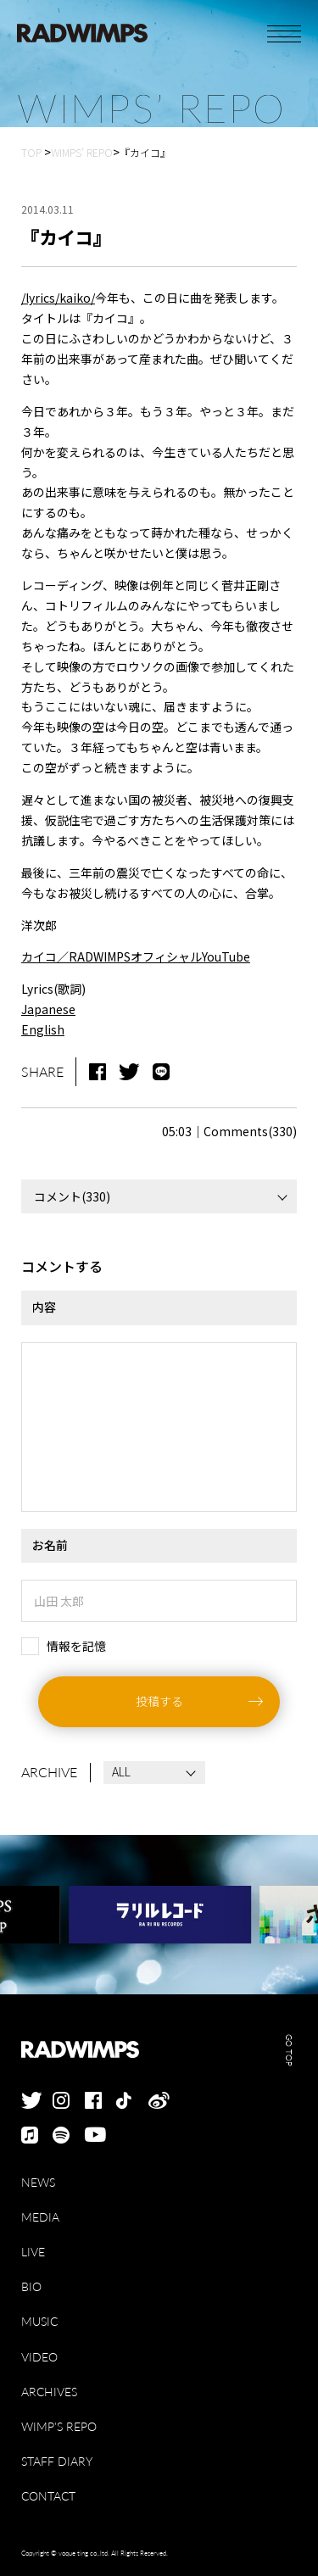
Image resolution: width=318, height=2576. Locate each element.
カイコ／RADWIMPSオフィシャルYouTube (135, 956)
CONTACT (48, 2496)
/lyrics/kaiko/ (58, 297)
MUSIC (39, 2321)
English (42, 1029)
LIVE (33, 2251)
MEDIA (40, 2217)
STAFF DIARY (56, 2461)
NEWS (38, 2182)
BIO (31, 2286)
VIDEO (39, 2356)
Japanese (48, 1009)
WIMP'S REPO (59, 2426)
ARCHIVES (49, 2391)
